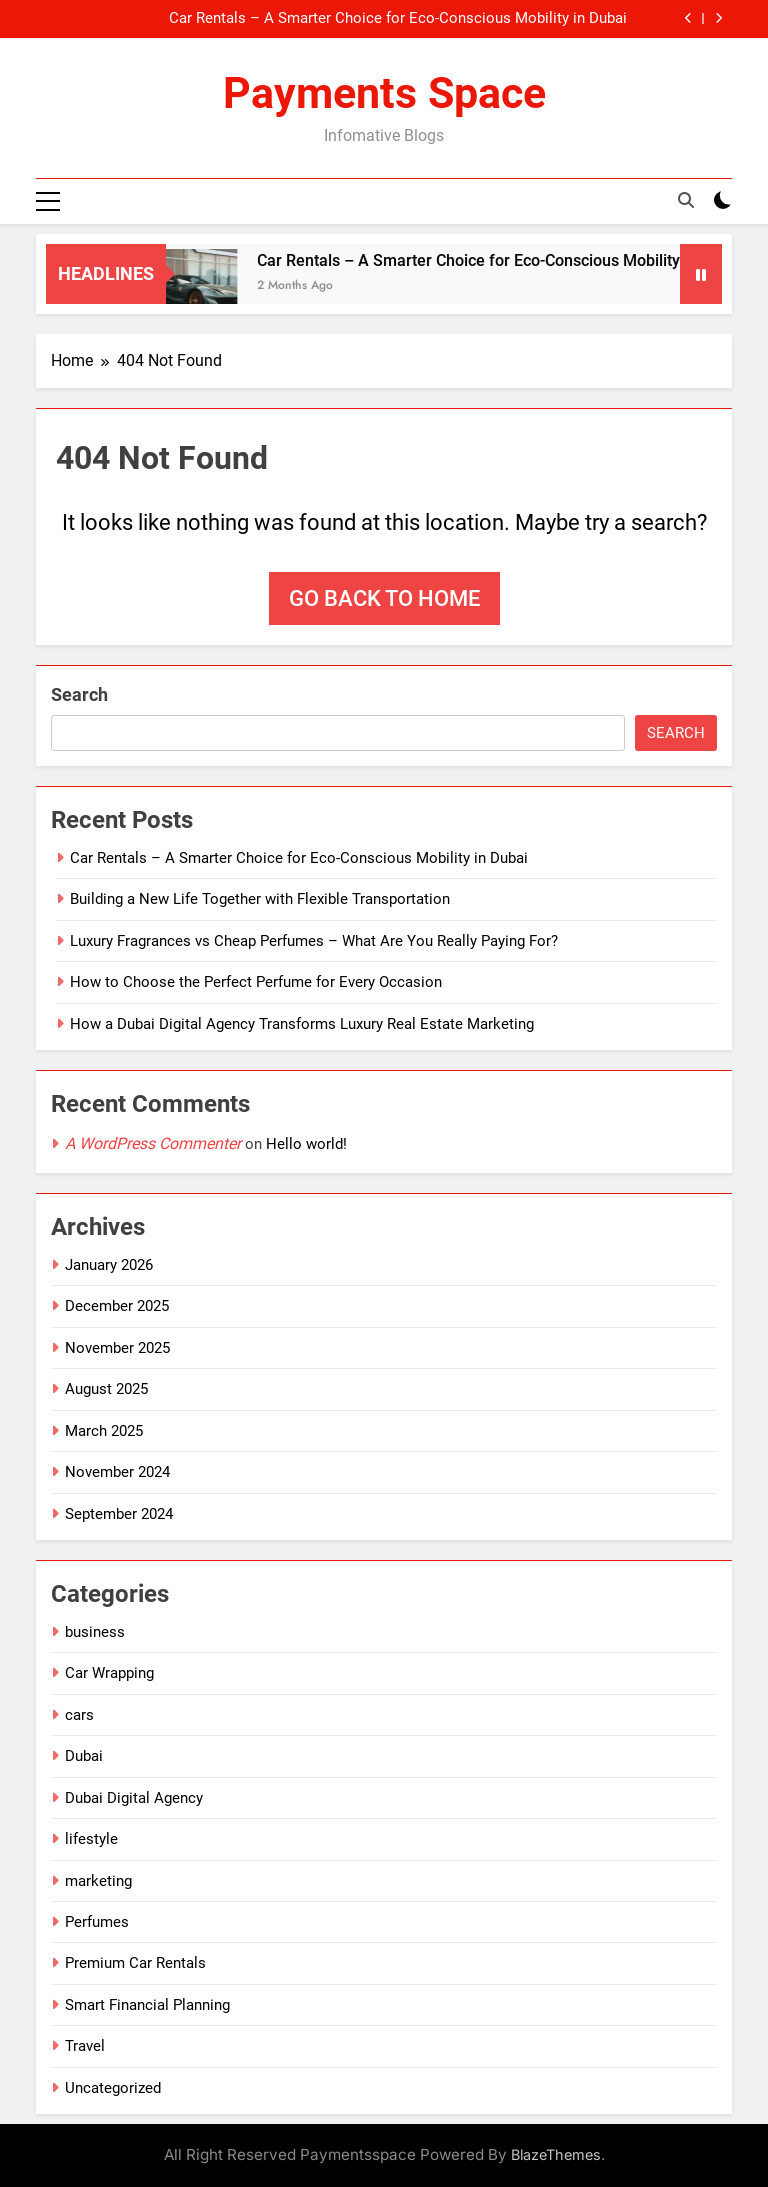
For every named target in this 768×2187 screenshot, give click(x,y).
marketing (98, 1881)
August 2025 (106, 1389)
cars (79, 1715)
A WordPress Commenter (153, 1143)
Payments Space (384, 94)
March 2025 (104, 1431)
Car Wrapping (109, 1674)
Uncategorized (113, 2088)
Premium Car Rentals (135, 1963)
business (95, 1632)
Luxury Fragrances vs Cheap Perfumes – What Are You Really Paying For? (314, 941)
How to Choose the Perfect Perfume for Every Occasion (256, 982)
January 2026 (109, 1265)
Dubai (84, 1756)
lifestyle (91, 1839)
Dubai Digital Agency (134, 1798)
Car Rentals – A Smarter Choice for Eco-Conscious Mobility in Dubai (398, 19)
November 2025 (117, 1348)
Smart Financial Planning (147, 2005)
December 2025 (117, 1307)
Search (79, 694)
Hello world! (306, 1144)
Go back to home (384, 598)
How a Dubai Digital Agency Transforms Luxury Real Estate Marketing (302, 1024)
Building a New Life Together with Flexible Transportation (260, 900)
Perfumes (97, 1922)
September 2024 (119, 1514)
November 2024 (117, 1472)
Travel (85, 2046)
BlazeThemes (556, 2154)
